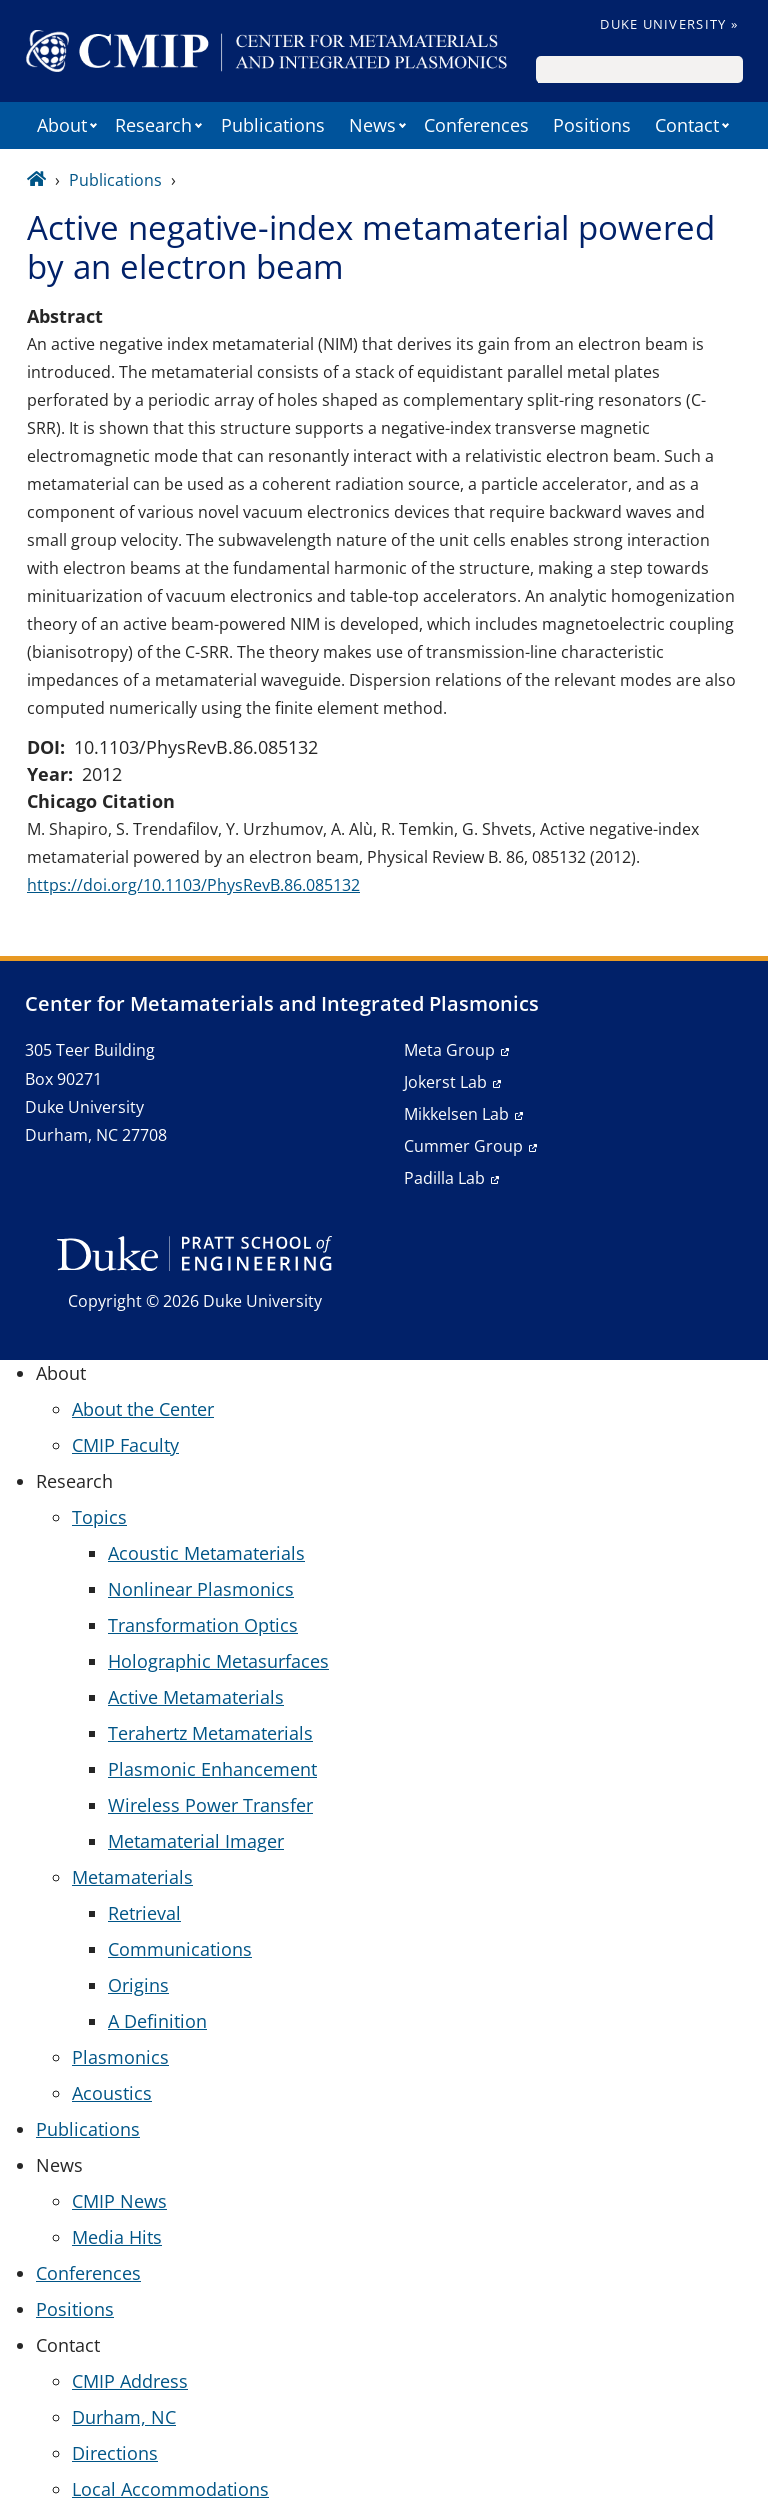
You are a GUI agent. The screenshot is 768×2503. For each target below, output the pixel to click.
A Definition (157, 2021)
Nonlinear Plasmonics (201, 1589)
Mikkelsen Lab (456, 1114)
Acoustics (112, 2093)
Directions (115, 2453)
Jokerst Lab (445, 1082)
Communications (180, 1949)
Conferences (476, 125)
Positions (592, 125)
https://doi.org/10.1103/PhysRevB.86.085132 (193, 885)
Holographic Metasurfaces (218, 1661)
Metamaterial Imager (196, 1841)
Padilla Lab (444, 1178)
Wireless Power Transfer (210, 1805)
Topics (99, 1517)
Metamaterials (132, 1877)
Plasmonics (120, 2057)
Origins (138, 1985)
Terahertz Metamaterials (210, 1733)
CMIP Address (130, 2381)
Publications (273, 125)
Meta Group (449, 1050)
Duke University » (669, 24)
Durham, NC (124, 2417)
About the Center (143, 1409)
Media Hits (117, 2237)
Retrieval (144, 1913)
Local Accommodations (170, 2489)
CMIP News (119, 2201)
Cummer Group (463, 1146)
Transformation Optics (203, 1625)
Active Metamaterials (196, 1697)
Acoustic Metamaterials (206, 1553)
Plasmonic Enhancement (212, 1769)
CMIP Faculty (125, 1445)
